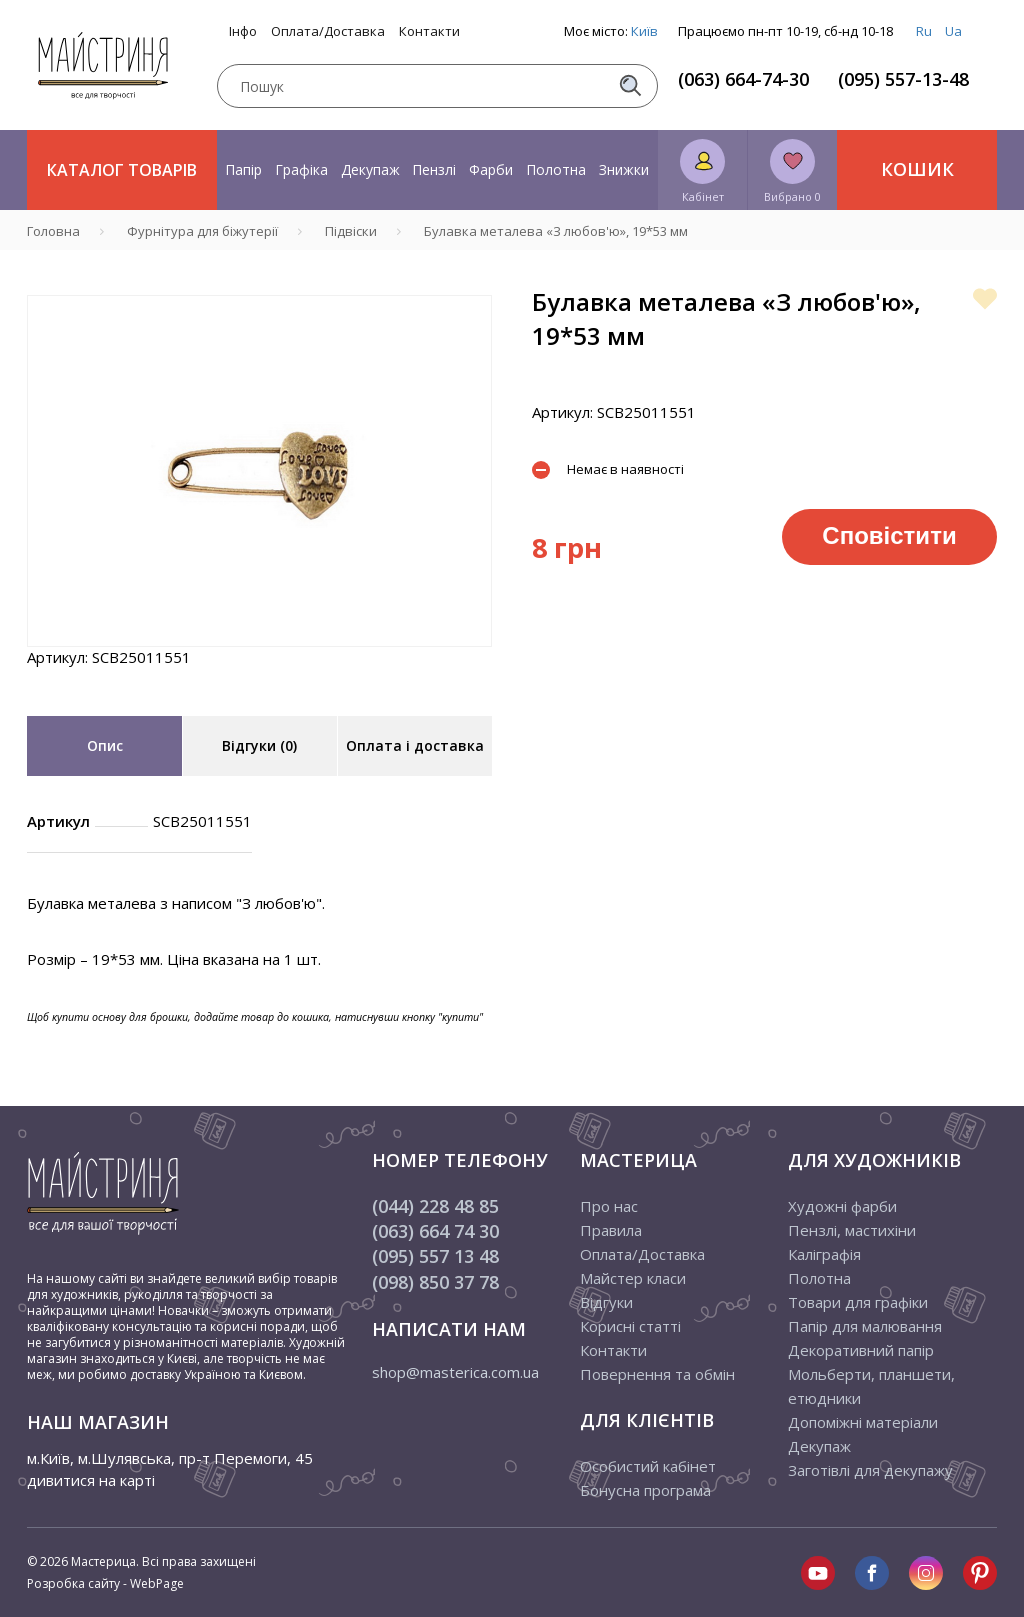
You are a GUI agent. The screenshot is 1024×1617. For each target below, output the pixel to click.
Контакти (429, 31)
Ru (924, 31)
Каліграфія (824, 1254)
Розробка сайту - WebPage (105, 1583)
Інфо (243, 31)
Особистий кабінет (648, 1466)
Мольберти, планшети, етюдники (871, 1386)
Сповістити (889, 535)
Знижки (624, 169)
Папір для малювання (865, 1326)
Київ (644, 31)
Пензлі (434, 169)
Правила (611, 1230)
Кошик (917, 169)
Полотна (556, 169)
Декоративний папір (861, 1350)
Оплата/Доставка (328, 31)
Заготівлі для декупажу (870, 1470)
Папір (243, 169)
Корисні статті (630, 1326)
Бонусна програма (645, 1490)
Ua (953, 31)
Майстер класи (633, 1278)
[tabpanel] (259, 471)
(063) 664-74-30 (743, 79)
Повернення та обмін (657, 1374)
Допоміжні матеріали (863, 1422)
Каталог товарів (122, 170)
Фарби (491, 169)
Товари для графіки (858, 1302)
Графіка (301, 169)
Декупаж (370, 169)
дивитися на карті (91, 1480)
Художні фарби (842, 1206)
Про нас (609, 1206)
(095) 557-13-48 (903, 79)
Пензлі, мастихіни (852, 1230)
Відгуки (606, 1302)
